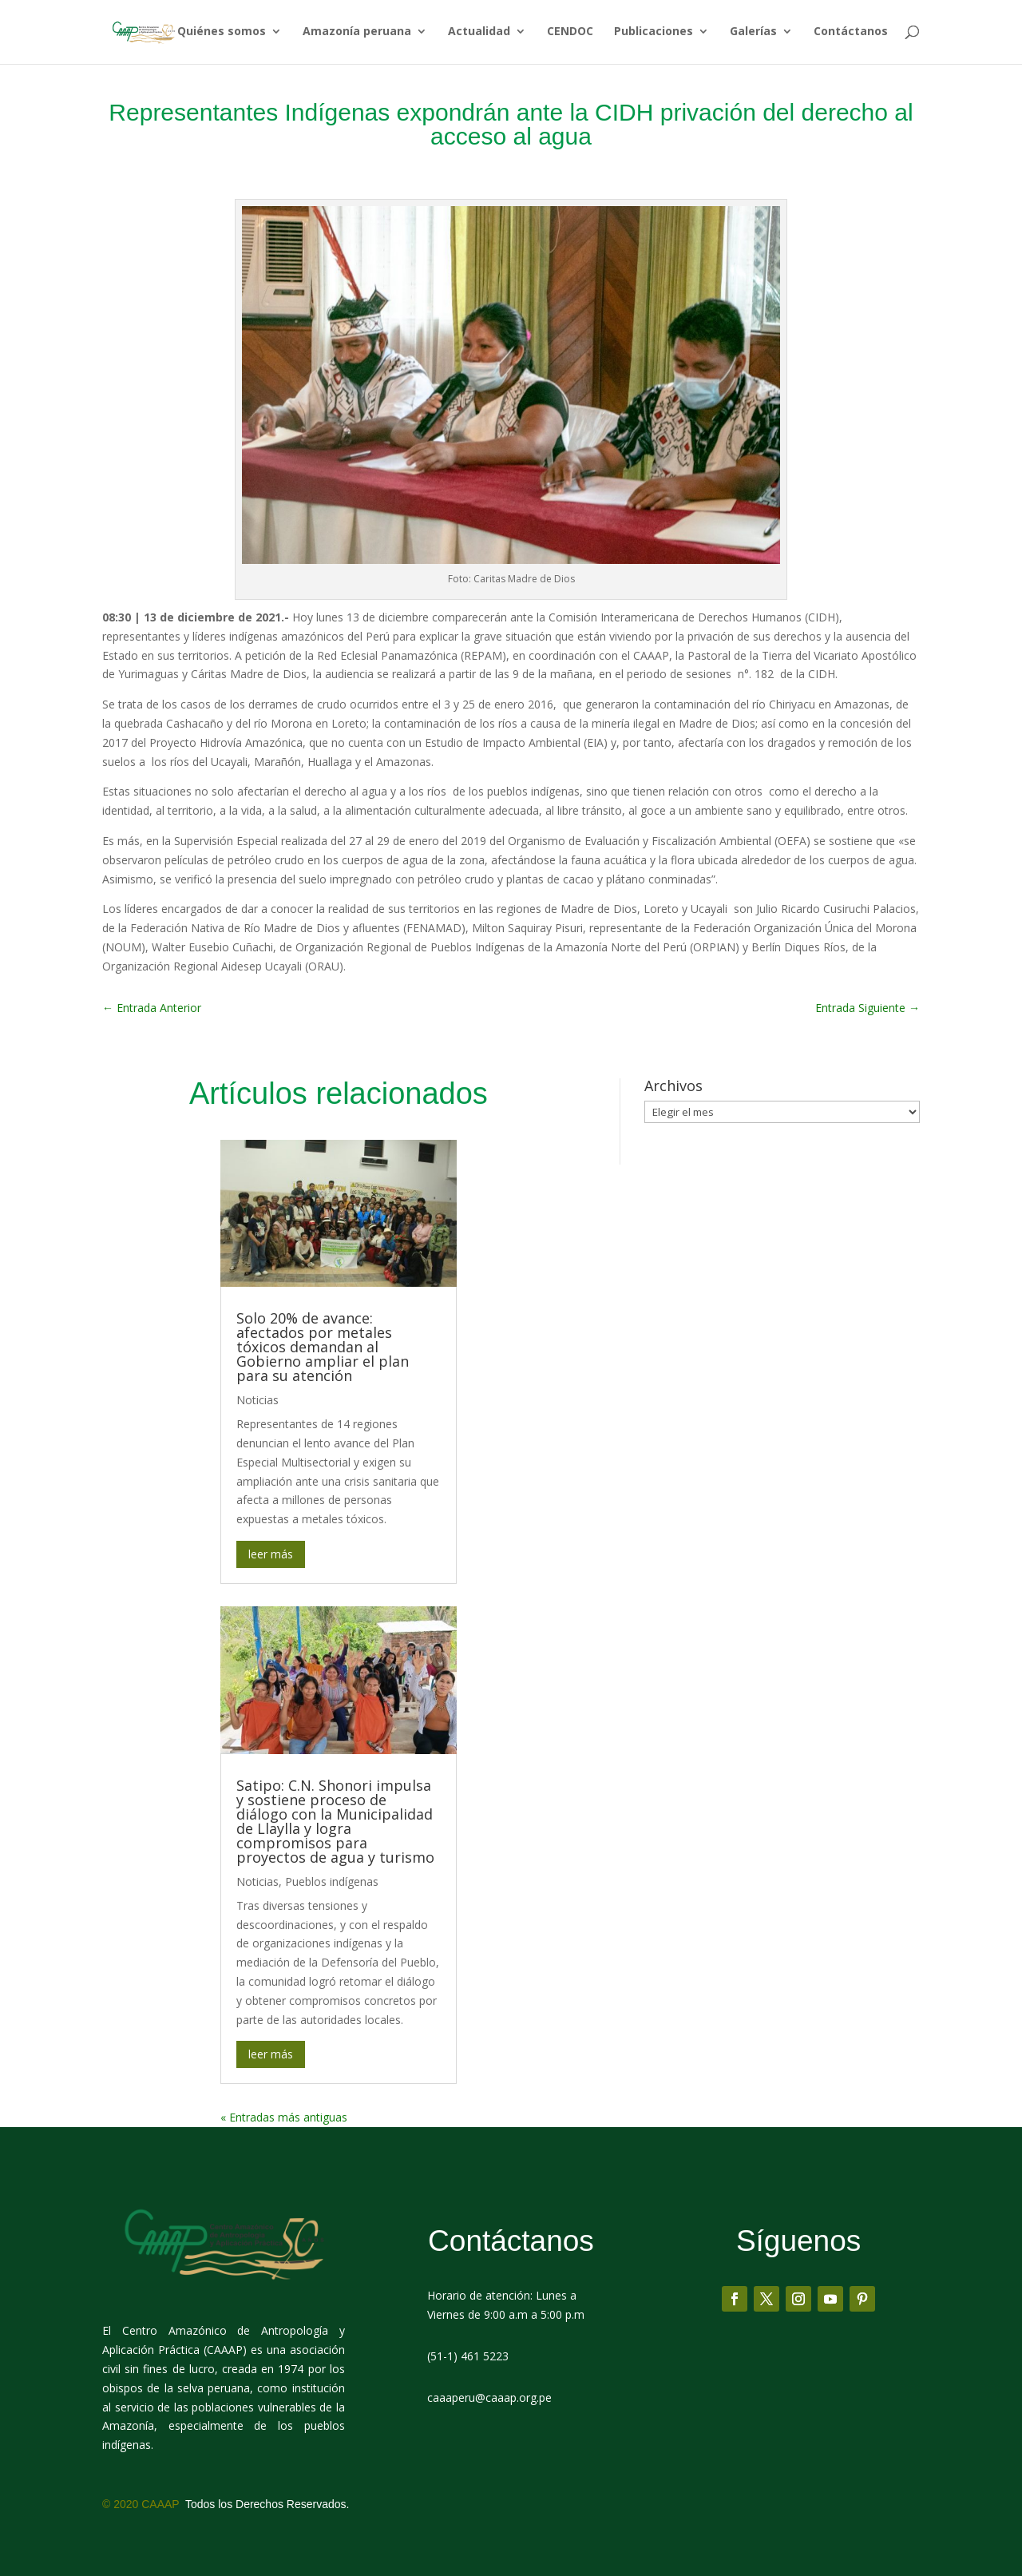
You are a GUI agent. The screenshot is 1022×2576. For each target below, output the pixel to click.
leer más (270, 1554)
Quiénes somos (221, 33)
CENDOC (570, 33)
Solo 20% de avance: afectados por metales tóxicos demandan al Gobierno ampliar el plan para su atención (322, 1346)
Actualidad (479, 33)
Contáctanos (851, 33)
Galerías (753, 33)
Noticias (257, 1399)
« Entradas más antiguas (283, 2117)
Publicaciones (653, 33)
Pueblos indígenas (331, 1881)
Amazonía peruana (357, 33)
